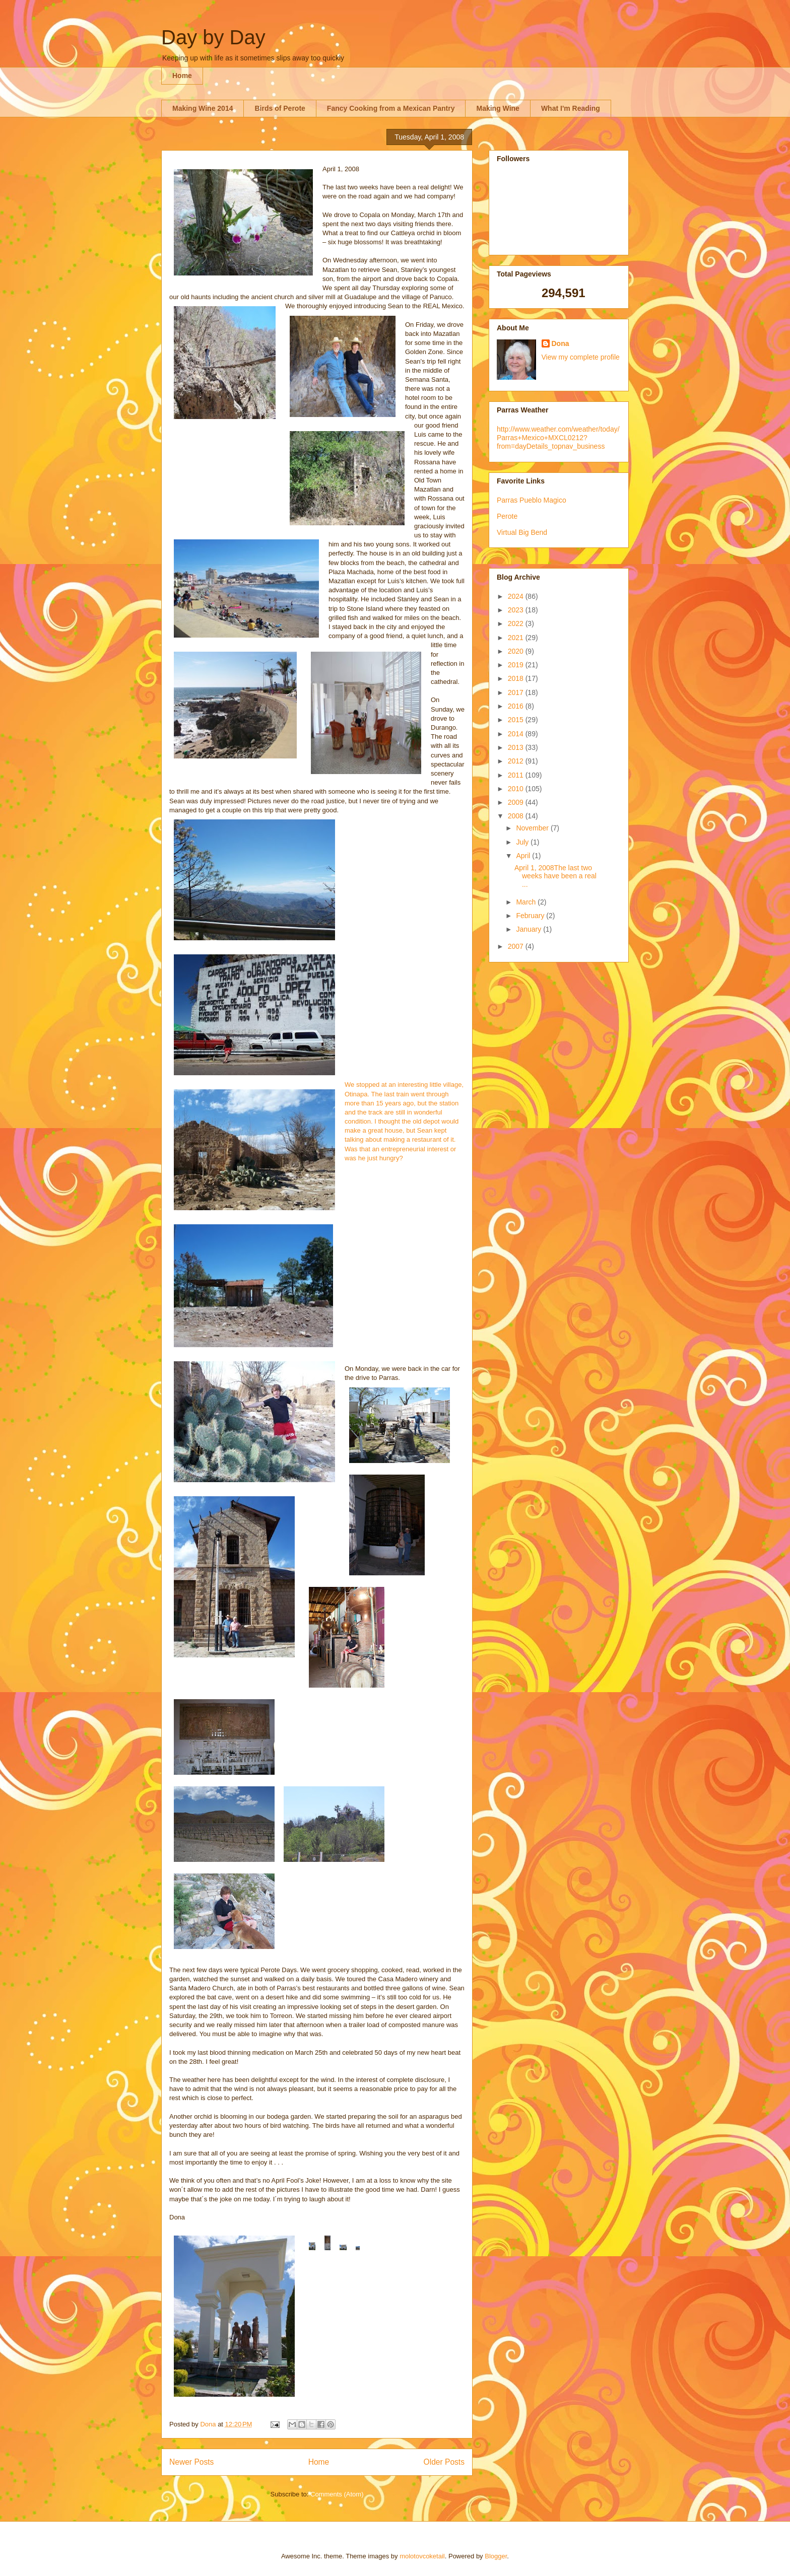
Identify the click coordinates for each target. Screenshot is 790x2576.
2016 (516, 706)
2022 (516, 623)
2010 (516, 789)
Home (182, 76)
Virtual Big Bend (522, 532)
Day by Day (213, 37)
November (533, 828)
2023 (516, 610)
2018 (516, 678)
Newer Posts (191, 2462)
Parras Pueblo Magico (531, 500)
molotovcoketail (422, 2556)
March (527, 902)
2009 (516, 802)
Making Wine (497, 108)
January (529, 929)
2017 (516, 692)
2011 (516, 775)
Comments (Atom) (336, 2494)
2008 (516, 816)
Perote (507, 516)
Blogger (496, 2556)
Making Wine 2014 (202, 108)
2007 (516, 946)
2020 (516, 651)
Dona (560, 343)
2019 (516, 665)
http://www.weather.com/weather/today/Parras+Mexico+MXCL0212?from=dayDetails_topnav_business (558, 437)
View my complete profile (581, 357)
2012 (516, 761)
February (531, 916)
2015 (516, 720)
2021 (516, 638)
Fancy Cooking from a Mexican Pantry (391, 108)
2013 (516, 747)
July (523, 842)
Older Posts (444, 2462)
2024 (516, 596)
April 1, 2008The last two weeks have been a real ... (555, 876)
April (524, 856)
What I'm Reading (570, 108)
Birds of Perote (279, 108)
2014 (516, 734)
